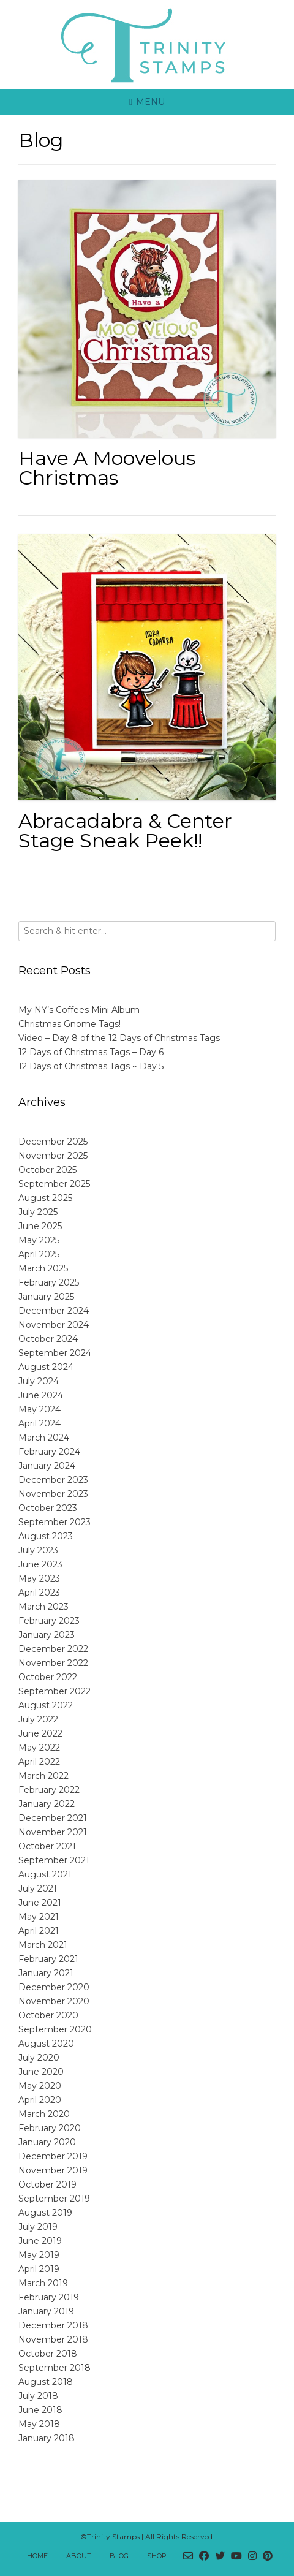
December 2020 (53, 1987)
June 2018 (40, 2409)
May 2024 (39, 1409)
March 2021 (42, 1944)
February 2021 (48, 1958)
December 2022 (53, 1648)
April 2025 (38, 1254)
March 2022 (43, 1775)
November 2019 (53, 2170)
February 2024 (49, 1451)
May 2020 (39, 2085)
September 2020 (55, 2029)
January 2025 (46, 1296)
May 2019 (38, 2254)
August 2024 (46, 1367)
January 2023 (46, 1634)
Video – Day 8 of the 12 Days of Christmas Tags (119, 1038)
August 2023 (45, 1536)
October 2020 (48, 2015)
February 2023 (49, 1620)
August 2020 (46, 2043)
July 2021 (37, 1888)
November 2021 (52, 1832)
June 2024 (40, 1395)
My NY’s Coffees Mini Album (79, 1009)
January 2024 (46, 1465)
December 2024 (53, 1310)
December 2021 (52, 1818)
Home (37, 2555)
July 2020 (38, 2057)
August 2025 (45, 1197)
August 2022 (45, 1705)
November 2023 (53, 1493)
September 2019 (54, 2198)
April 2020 (39, 2099)
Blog (119, 2555)
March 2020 (44, 2114)
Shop (157, 2555)
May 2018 (39, 2424)
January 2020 (47, 2142)
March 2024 (43, 1437)
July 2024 (38, 1381)
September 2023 (54, 1522)
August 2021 (45, 1874)
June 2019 (40, 2240)
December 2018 (53, 2325)
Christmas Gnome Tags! (69, 1023)
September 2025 (54, 1183)
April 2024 (39, 1423)
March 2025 (43, 1268)
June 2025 (40, 1226)
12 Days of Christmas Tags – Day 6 (91, 1052)
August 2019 (45, 2212)
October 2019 (47, 2184)
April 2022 (39, 1761)
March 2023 (43, 1606)
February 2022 (49, 1789)
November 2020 (53, 2001)
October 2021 (47, 1846)
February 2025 (48, 1282)
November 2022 (53, 1663)
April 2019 (38, 2269)
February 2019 (48, 2297)
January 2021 (46, 1973)
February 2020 (49, 2128)
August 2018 (45, 2381)
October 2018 (47, 2353)
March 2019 (43, 2283)
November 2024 (53, 1324)
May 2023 (39, 1578)
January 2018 (46, 2438)
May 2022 (39, 1747)
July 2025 (38, 1212)
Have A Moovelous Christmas (106, 468)
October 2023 (47, 1507)
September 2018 (54, 2367)
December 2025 (53, 1141)
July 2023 (38, 1550)
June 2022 (40, 1733)
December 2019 (53, 2156)
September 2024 (54, 1352)
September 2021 (53, 1860)
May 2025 (38, 1240)
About (78, 2555)
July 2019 (38, 2226)
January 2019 (46, 2311)
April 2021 (38, 1930)
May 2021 (38, 1916)
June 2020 (41, 2071)
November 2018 (53, 2339)
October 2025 (47, 1169)
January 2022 (46, 1803)
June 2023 (40, 1564)
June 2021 (39, 1902)
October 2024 (48, 1338)
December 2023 (53, 1479)
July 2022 (38, 1719)
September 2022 (54, 1691)
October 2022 (47, 1677)
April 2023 (39, 1592)
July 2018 (38, 2395)
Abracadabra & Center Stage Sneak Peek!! (125, 830)
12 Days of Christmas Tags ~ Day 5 (91, 1066)
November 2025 (53, 1155)
